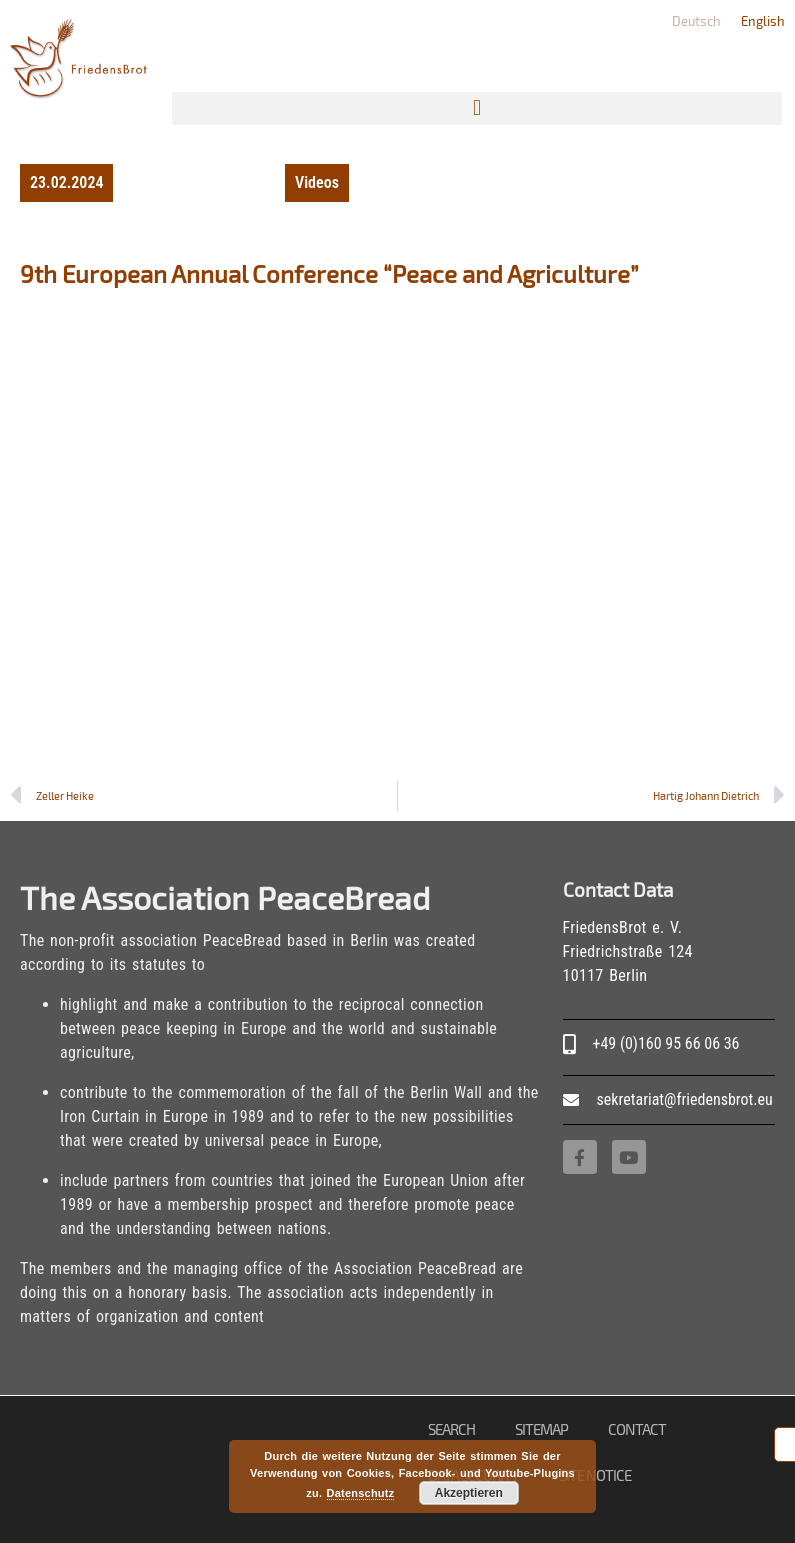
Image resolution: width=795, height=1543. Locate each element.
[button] (477, 108)
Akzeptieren (469, 1493)
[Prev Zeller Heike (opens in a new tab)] (203, 796)
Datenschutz (361, 1493)
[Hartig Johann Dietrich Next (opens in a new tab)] (591, 796)
